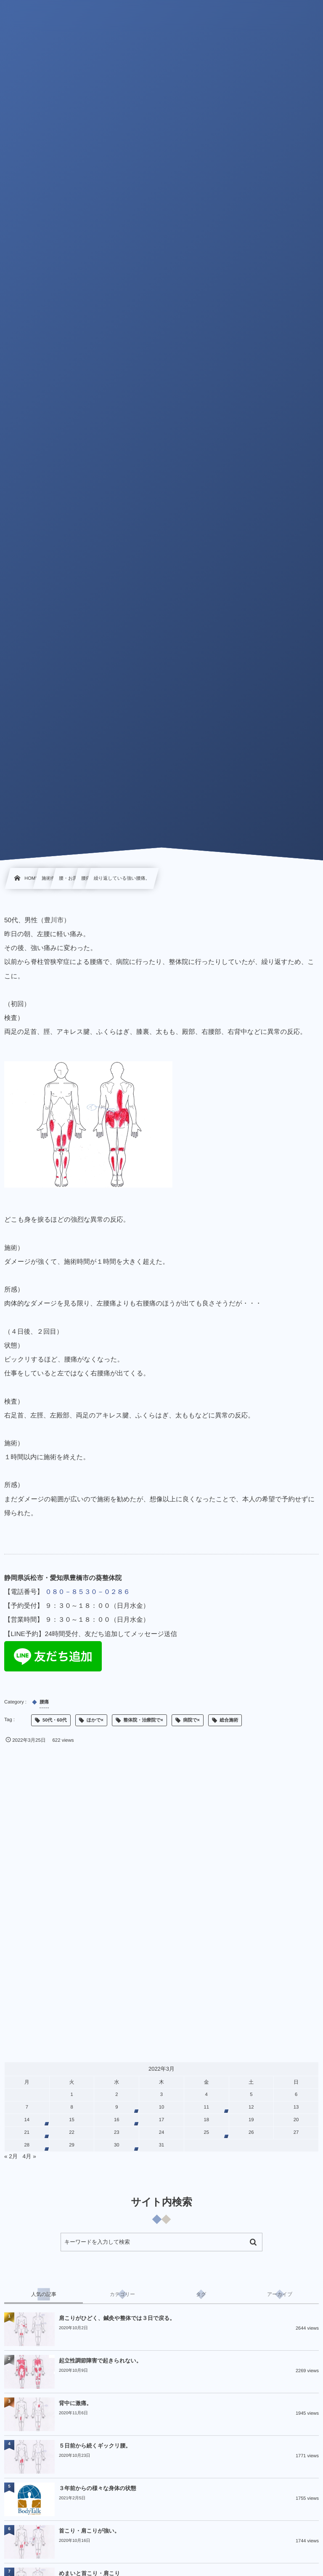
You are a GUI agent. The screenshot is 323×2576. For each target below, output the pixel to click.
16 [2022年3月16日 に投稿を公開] (116, 2119)
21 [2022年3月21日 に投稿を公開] (27, 2132)
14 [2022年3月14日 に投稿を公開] (27, 2119)
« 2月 (11, 2156)
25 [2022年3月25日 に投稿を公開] (206, 2132)
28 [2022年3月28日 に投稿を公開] (27, 2145)
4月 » (29, 2156)
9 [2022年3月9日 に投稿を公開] (116, 2107)
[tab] (43, 2294)
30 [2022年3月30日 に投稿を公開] (116, 2145)
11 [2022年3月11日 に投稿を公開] (206, 2107)
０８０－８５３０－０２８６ (87, 1592)
